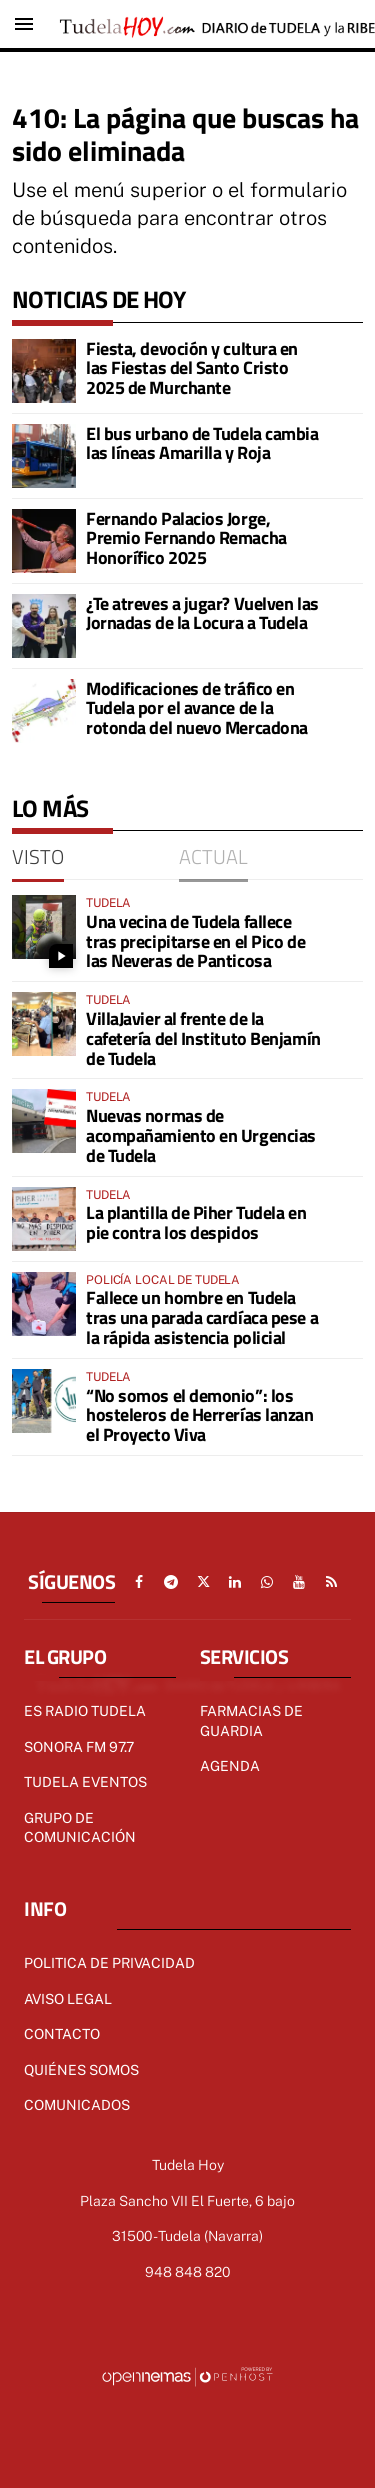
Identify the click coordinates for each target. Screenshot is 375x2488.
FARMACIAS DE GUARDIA (251, 1721)
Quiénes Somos (81, 2070)
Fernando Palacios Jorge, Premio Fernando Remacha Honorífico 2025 (186, 538)
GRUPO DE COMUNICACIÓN (80, 1828)
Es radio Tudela (85, 1711)
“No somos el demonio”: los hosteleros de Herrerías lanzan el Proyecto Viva (200, 1415)
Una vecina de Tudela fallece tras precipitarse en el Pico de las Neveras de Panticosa (195, 941)
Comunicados (77, 2105)
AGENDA (230, 1766)
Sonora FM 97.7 (79, 1747)
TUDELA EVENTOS (85, 1782)
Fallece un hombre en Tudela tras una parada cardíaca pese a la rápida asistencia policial (202, 1317)
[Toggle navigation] (24, 24)
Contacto (62, 2034)
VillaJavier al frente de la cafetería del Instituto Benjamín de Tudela (203, 1038)
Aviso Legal (68, 1999)
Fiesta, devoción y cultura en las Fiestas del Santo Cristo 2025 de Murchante (192, 368)
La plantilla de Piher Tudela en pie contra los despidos (196, 1222)
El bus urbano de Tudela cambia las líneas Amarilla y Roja (202, 443)
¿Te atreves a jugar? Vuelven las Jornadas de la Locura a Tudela (202, 613)
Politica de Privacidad (109, 1963)
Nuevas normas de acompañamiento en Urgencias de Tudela (201, 1135)
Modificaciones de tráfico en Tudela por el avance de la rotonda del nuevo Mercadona (197, 708)
